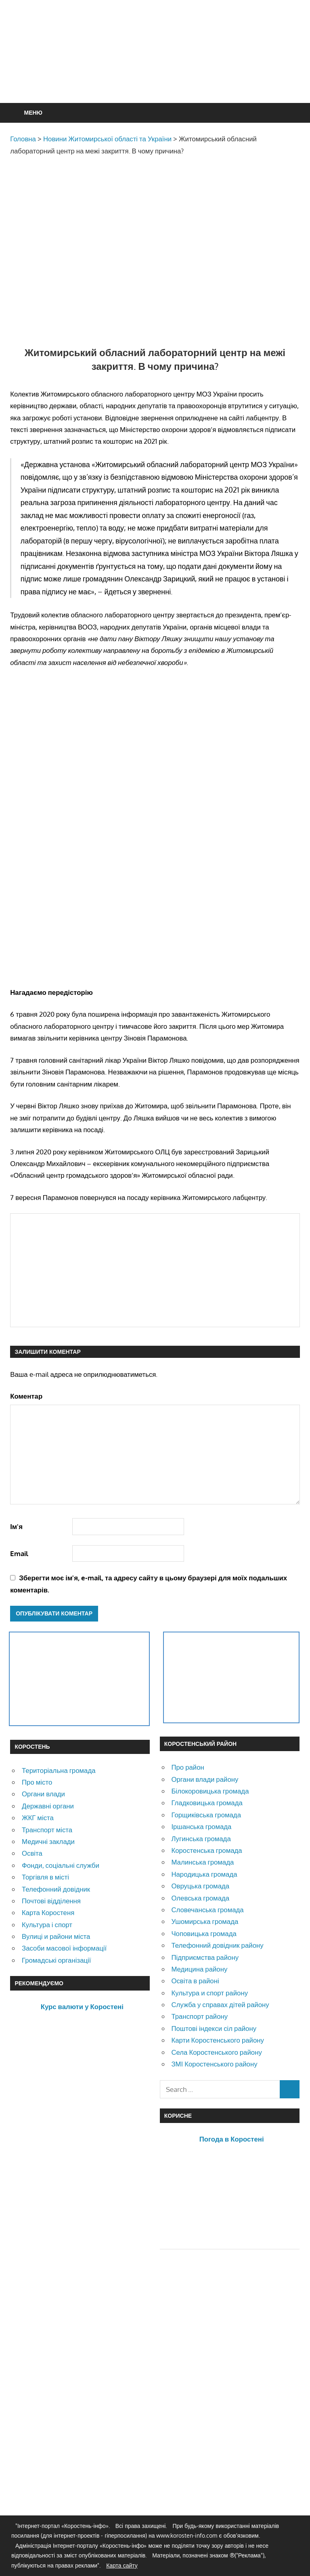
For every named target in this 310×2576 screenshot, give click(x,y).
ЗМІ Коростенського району (214, 2064)
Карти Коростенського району (217, 2040)
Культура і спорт (47, 1924)
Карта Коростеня (48, 1912)
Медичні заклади (48, 1841)
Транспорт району (199, 2016)
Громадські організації (56, 1960)
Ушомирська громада (204, 1921)
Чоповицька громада (203, 1933)
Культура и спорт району (209, 1993)
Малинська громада (202, 1862)
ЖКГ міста (38, 1817)
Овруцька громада (200, 1886)
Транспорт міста (47, 1829)
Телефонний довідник (56, 1889)
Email (19, 1553)
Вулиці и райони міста (56, 1936)
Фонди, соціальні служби (60, 1865)
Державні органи (48, 1806)
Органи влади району (204, 1779)
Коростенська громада (206, 1850)
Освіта (32, 1853)
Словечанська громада (207, 1909)
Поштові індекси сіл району (213, 2028)
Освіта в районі (195, 1980)
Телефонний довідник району (217, 1945)
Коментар (26, 1396)
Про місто (37, 1782)
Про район (187, 1767)
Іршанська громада (201, 1826)
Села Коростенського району (216, 2052)
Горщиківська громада (206, 1814)
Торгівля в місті (45, 1877)
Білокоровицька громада (210, 1791)
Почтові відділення (51, 1900)
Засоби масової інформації (64, 1948)
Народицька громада (204, 1874)
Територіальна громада (59, 1770)
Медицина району (199, 1969)
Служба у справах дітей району (220, 2004)
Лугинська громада (200, 1838)
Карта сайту (122, 2565)
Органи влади (43, 1793)
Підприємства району (205, 1957)
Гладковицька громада (206, 1802)
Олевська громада (200, 1898)
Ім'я (16, 1526)
